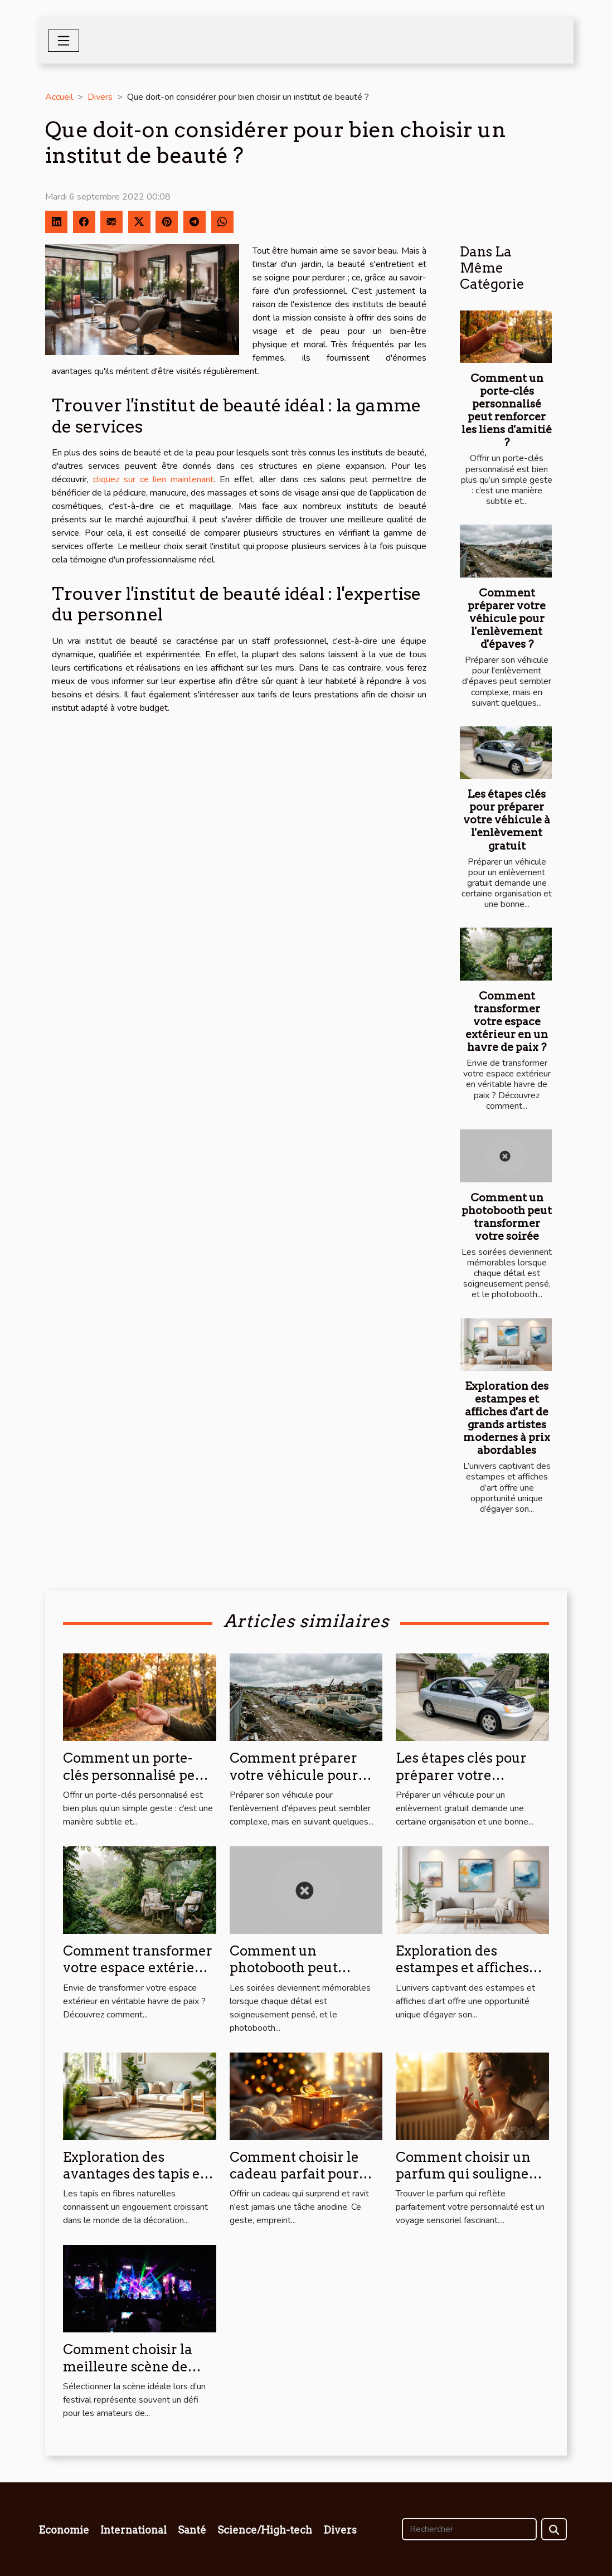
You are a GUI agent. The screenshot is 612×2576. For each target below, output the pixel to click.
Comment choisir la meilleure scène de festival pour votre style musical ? (127, 2374)
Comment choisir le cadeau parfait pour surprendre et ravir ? (297, 2174)
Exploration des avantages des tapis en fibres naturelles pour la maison (136, 2182)
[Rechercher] (469, 2529)
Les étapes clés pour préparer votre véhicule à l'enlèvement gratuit (506, 820)
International (133, 2530)
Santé (192, 2530)
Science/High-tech (264, 2530)
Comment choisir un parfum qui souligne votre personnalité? (463, 2174)
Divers (100, 97)
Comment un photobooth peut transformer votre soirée (507, 1217)
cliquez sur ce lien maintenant (153, 479)
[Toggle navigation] (63, 41)
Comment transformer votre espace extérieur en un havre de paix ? (506, 1021)
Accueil (59, 97)
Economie (63, 2530)
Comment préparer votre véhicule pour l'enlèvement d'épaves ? (507, 618)
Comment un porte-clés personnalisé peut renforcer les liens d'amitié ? (507, 410)
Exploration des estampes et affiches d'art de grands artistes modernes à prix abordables (506, 1418)
